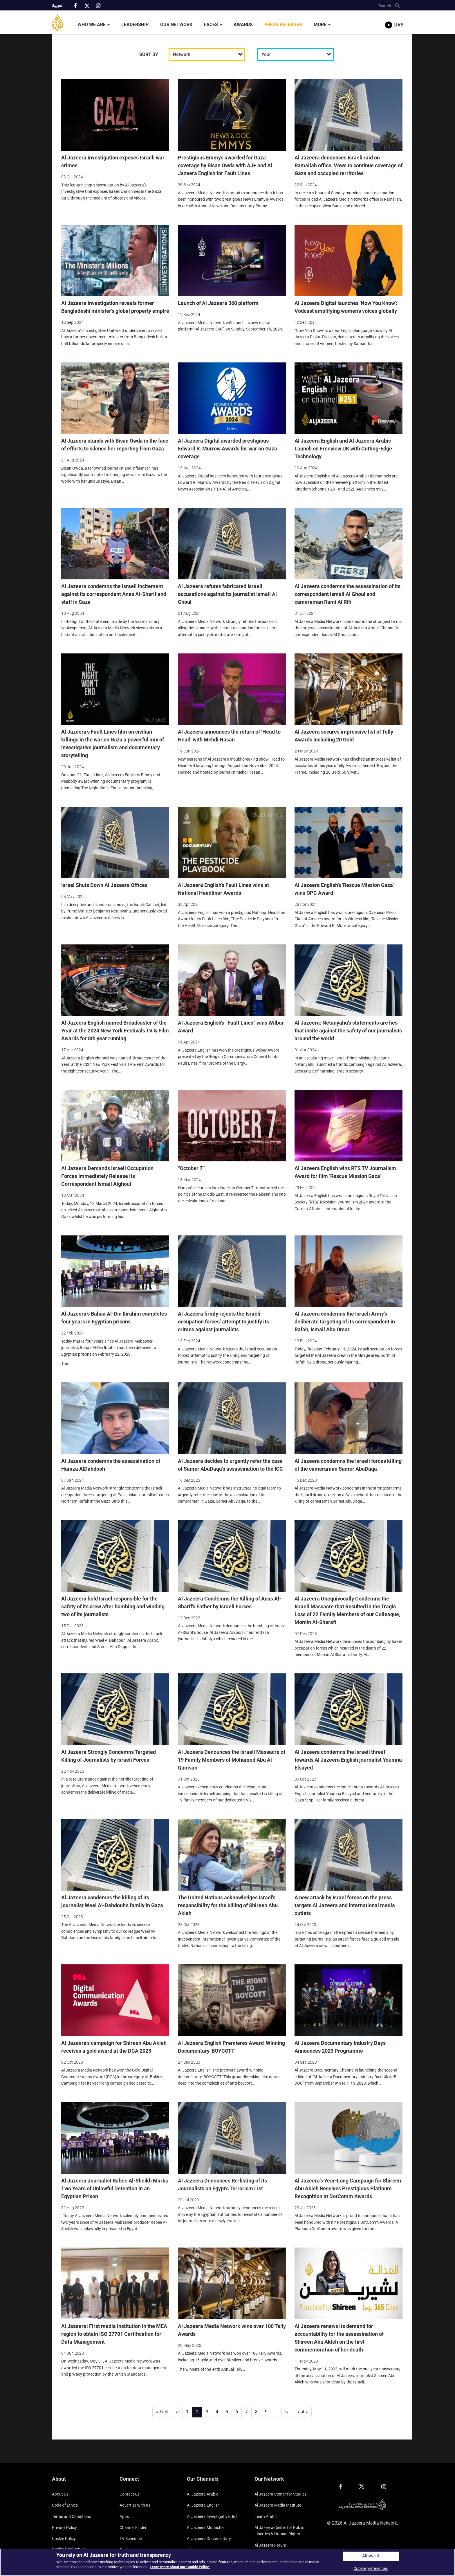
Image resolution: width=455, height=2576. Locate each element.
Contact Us (130, 2494)
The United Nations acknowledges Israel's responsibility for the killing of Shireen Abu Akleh (228, 1905)
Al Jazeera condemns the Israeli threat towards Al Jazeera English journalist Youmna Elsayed (348, 1760)
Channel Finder (133, 2527)
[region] (227, 2562)
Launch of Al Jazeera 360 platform (218, 303)
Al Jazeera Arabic (202, 2494)
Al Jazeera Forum (270, 2545)
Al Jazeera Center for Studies (280, 2494)
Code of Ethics (65, 2505)
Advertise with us (135, 2505)
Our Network (176, 24)
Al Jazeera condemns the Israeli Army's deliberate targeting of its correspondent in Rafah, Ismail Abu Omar (345, 1321)
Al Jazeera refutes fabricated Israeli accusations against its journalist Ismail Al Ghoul (227, 594)
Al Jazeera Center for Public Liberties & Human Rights (279, 2530)
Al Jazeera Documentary (209, 2538)
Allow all (370, 2556)
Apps (124, 2516)
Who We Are (93, 24)
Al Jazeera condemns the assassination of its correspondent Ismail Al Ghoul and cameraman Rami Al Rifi (347, 594)
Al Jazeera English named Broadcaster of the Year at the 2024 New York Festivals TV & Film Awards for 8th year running (115, 1030)
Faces (213, 24)
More (322, 24)
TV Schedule (131, 2538)
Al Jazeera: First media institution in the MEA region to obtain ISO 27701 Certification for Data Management (114, 2334)
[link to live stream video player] (394, 19)
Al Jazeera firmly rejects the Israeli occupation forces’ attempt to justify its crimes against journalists (223, 1321)
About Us (60, 2494)
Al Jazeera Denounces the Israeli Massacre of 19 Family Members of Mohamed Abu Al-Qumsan (231, 1760)
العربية (57, 6)
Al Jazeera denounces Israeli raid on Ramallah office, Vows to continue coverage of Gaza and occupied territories (348, 165)
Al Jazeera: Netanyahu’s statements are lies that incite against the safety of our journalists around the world (348, 1030)
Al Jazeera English (203, 2505)
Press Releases (283, 24)
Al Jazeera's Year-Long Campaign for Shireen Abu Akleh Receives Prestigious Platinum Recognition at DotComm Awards (348, 2188)
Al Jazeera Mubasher (206, 2527)
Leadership (135, 24)
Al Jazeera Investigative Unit (212, 2516)
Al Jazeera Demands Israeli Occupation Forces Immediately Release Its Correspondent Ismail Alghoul (107, 1176)
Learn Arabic (265, 2516)
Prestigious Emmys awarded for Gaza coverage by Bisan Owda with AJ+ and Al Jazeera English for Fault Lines (225, 165)
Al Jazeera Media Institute (277, 2505)
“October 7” (191, 1168)
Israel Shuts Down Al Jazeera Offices (104, 885)
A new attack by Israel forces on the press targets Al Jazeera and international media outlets (345, 1905)
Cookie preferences (370, 2568)
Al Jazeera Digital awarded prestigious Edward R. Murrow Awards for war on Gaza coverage (227, 448)
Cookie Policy (64, 2538)
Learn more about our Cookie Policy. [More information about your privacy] (180, 2567)
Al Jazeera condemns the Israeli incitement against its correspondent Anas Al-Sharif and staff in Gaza (113, 594)
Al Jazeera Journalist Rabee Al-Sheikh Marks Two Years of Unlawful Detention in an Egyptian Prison (114, 2188)
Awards (243, 24)
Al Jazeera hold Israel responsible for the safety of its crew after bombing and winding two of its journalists (113, 1606)
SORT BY (148, 54)
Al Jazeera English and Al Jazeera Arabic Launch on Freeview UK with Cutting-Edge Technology (343, 448)
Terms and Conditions (71, 2516)
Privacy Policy (64, 2527)
